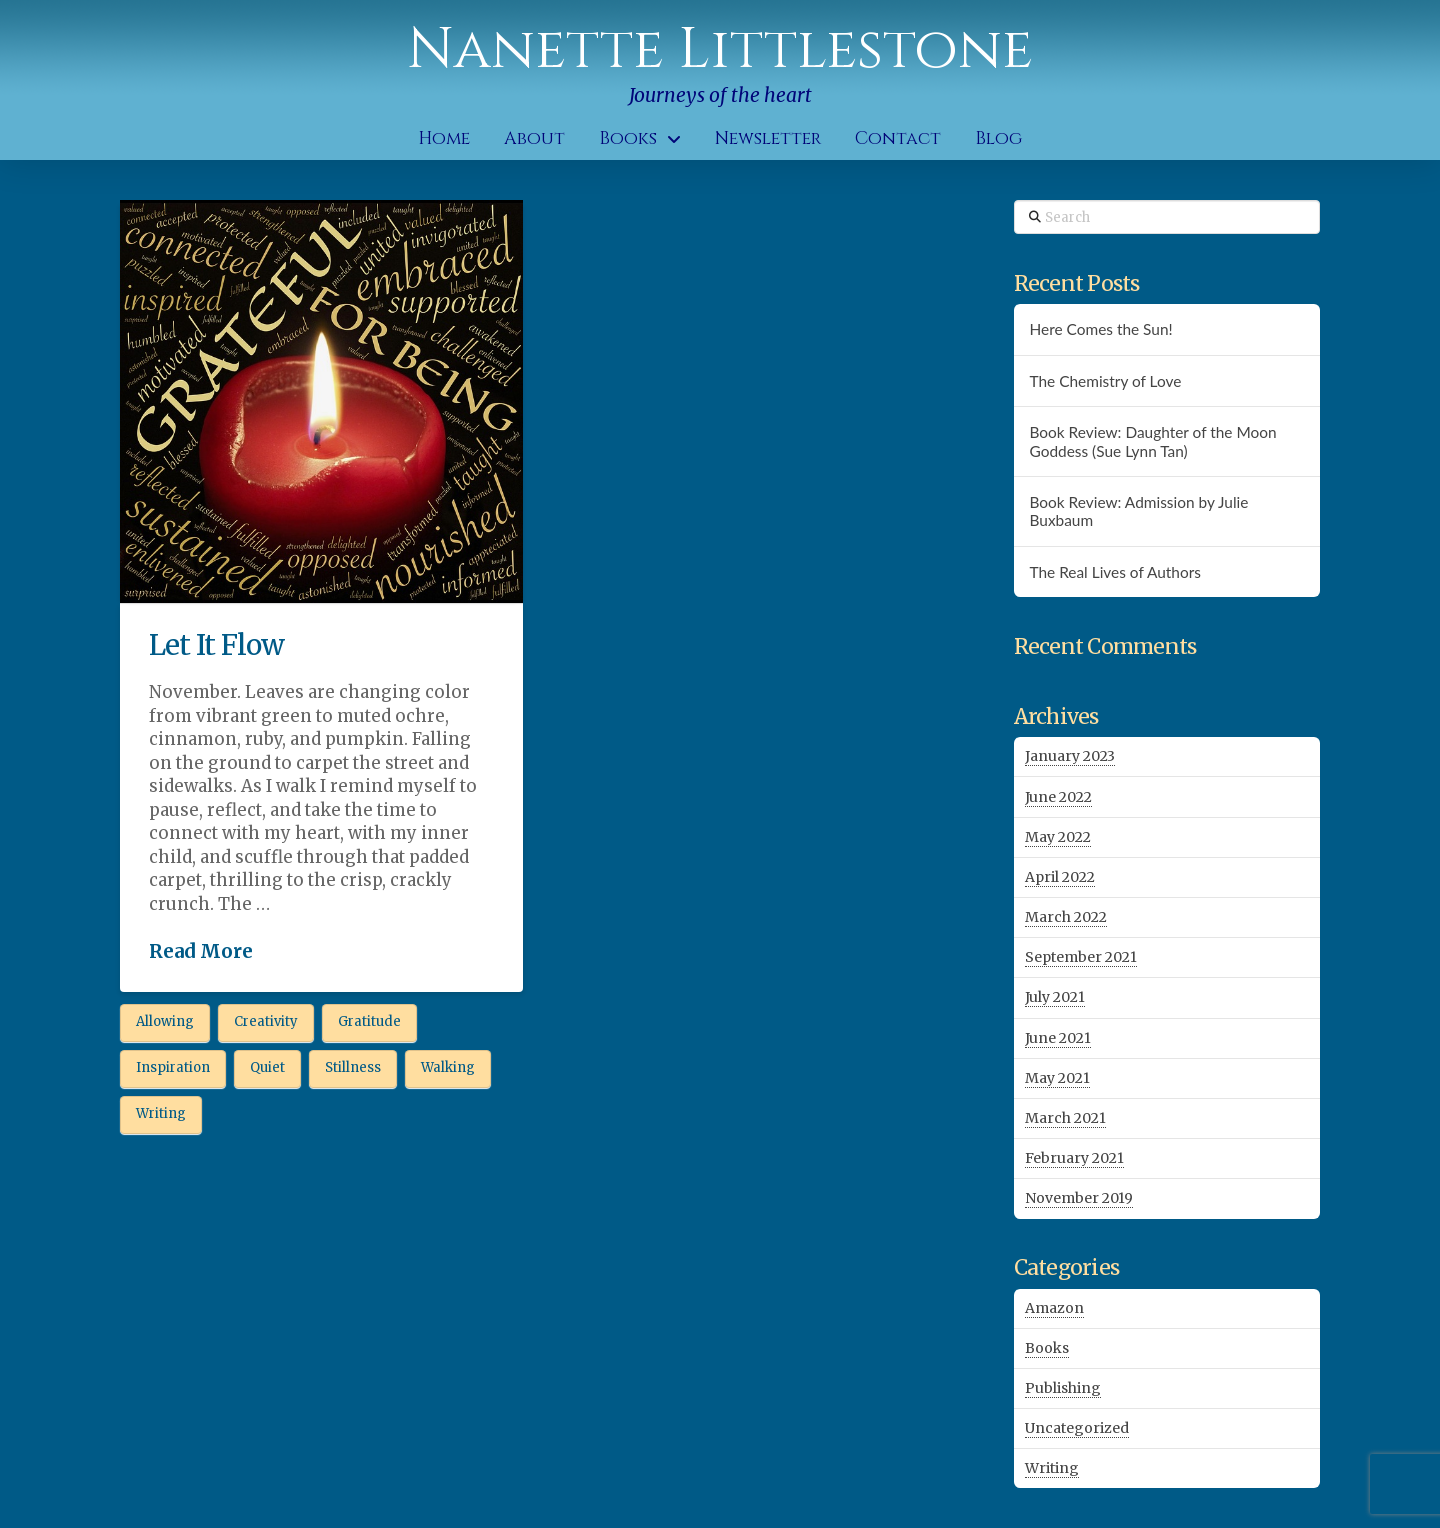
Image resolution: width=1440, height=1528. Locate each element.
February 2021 (1074, 1158)
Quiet (267, 1067)
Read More (201, 951)
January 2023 (1070, 756)
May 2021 (1057, 1078)
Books (1047, 1348)
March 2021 (1065, 1118)
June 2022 (1058, 797)
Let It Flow (216, 645)
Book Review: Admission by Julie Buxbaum (1138, 511)
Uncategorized (1077, 1428)
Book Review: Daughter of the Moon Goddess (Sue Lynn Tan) (1152, 441)
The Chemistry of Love (1105, 381)
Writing (161, 1113)
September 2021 (1081, 957)
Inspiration (173, 1067)
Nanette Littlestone (720, 50)
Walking (448, 1067)
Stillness (353, 1067)
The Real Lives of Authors (1114, 572)
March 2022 (1066, 917)
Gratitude (369, 1021)
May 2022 (1058, 837)
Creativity (266, 1021)
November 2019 (1079, 1198)
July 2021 (1055, 997)
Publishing (1063, 1388)
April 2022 (1060, 877)
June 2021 (1058, 1038)
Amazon (1054, 1308)
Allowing (165, 1021)
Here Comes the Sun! (1100, 329)
